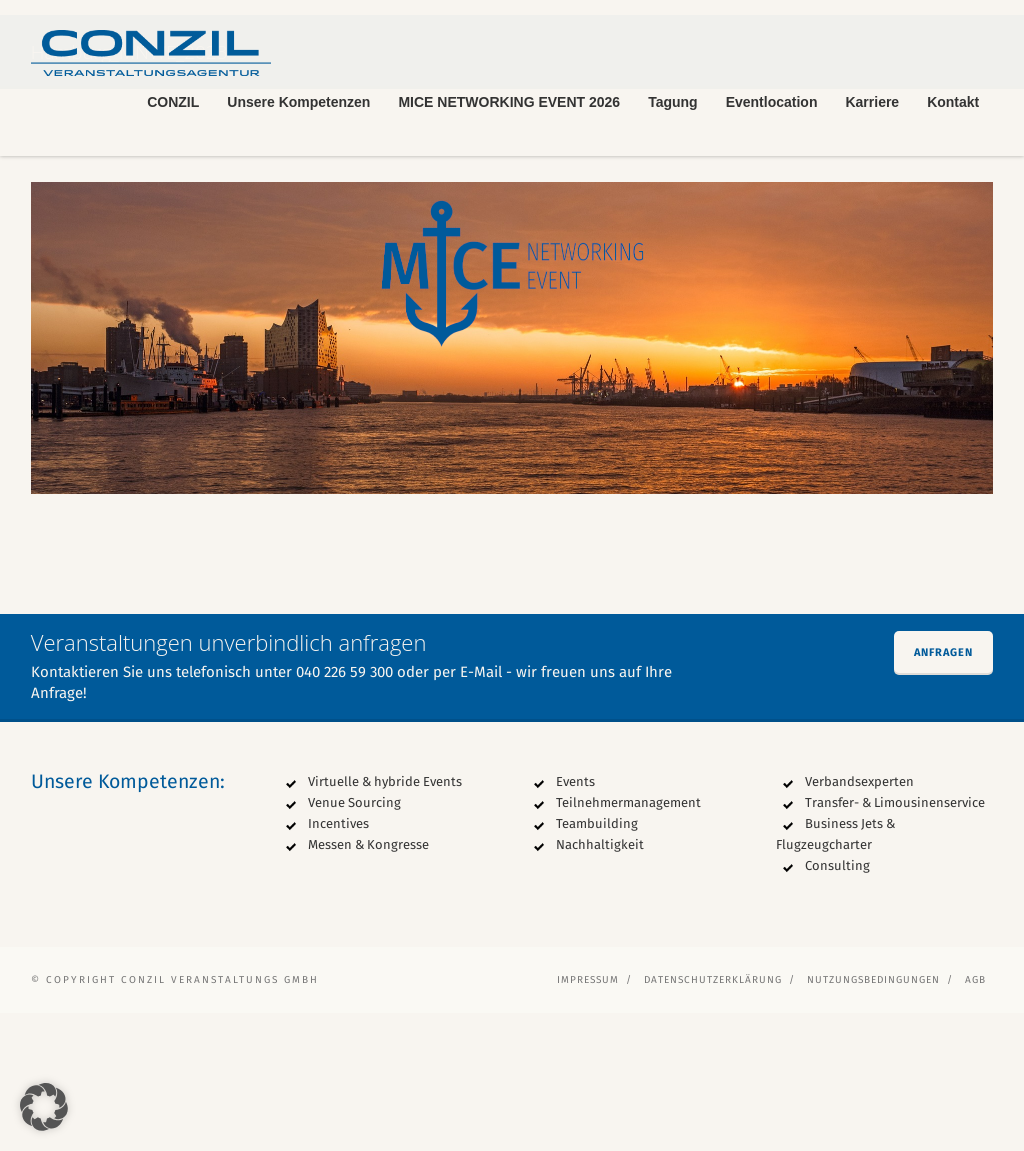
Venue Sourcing (354, 940)
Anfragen (943, 790)
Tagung (673, 102)
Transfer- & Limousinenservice (895, 940)
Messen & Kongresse (368, 982)
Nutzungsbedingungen (873, 1118)
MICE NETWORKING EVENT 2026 (509, 102)
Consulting (837, 1003)
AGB (975, 1118)
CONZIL (173, 102)
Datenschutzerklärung (713, 1118)
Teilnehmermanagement (628, 940)
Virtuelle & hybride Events (385, 919)
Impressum (588, 1118)
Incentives (338, 961)
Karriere (872, 102)
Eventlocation (772, 102)
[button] (44, 1107)
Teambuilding (597, 961)
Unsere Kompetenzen (298, 102)
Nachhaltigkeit (600, 982)
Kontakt (953, 102)
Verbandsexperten (859, 919)
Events (575, 919)
